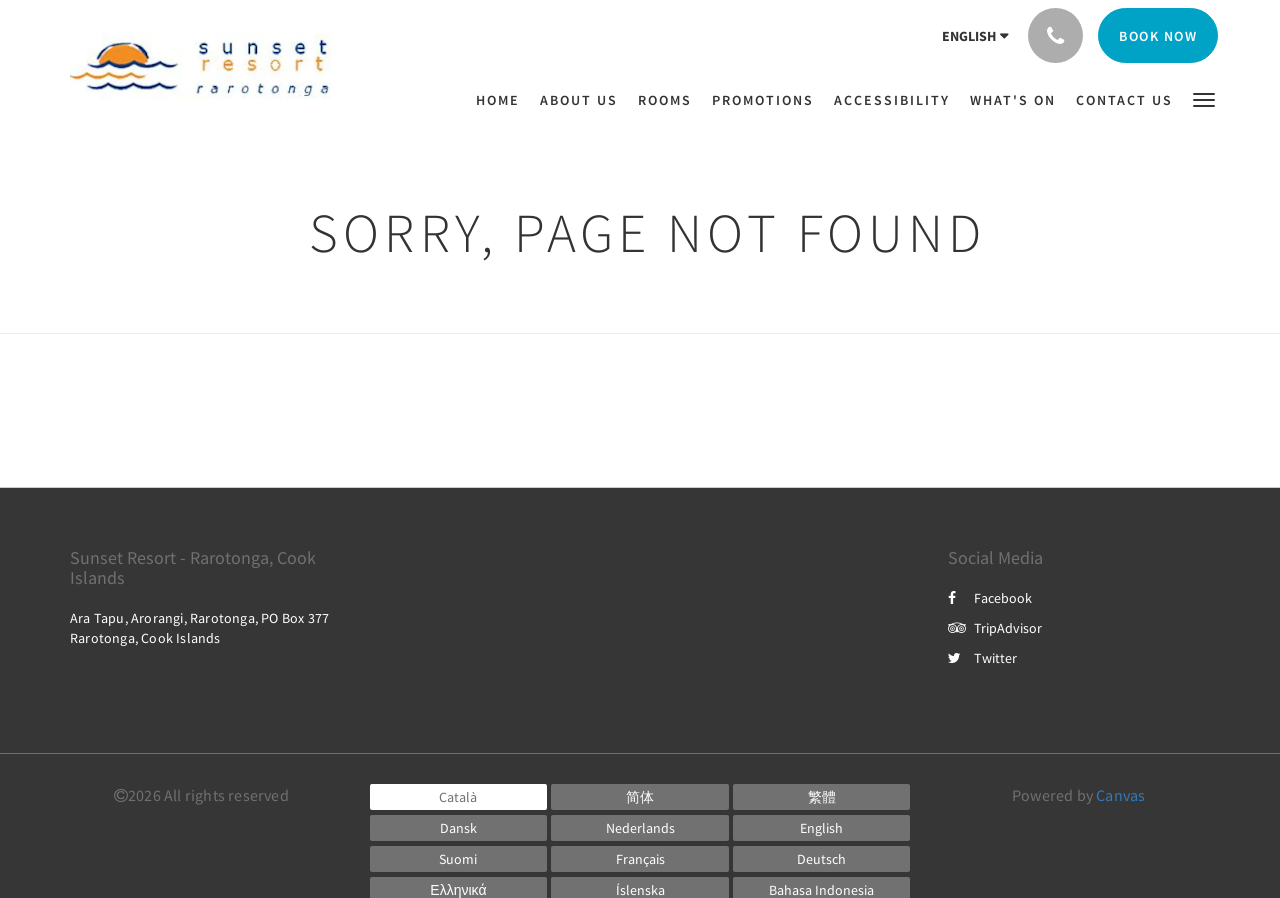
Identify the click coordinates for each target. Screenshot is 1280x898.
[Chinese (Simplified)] (640, 797)
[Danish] (459, 828)
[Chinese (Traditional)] (822, 797)
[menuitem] (503, 100)
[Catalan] (459, 797)
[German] (822, 859)
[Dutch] (640, 828)
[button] (1204, 98)
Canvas (1120, 795)
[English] (822, 828)
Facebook (990, 598)
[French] (640, 859)
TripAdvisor (995, 628)
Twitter (982, 658)
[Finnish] (459, 859)
